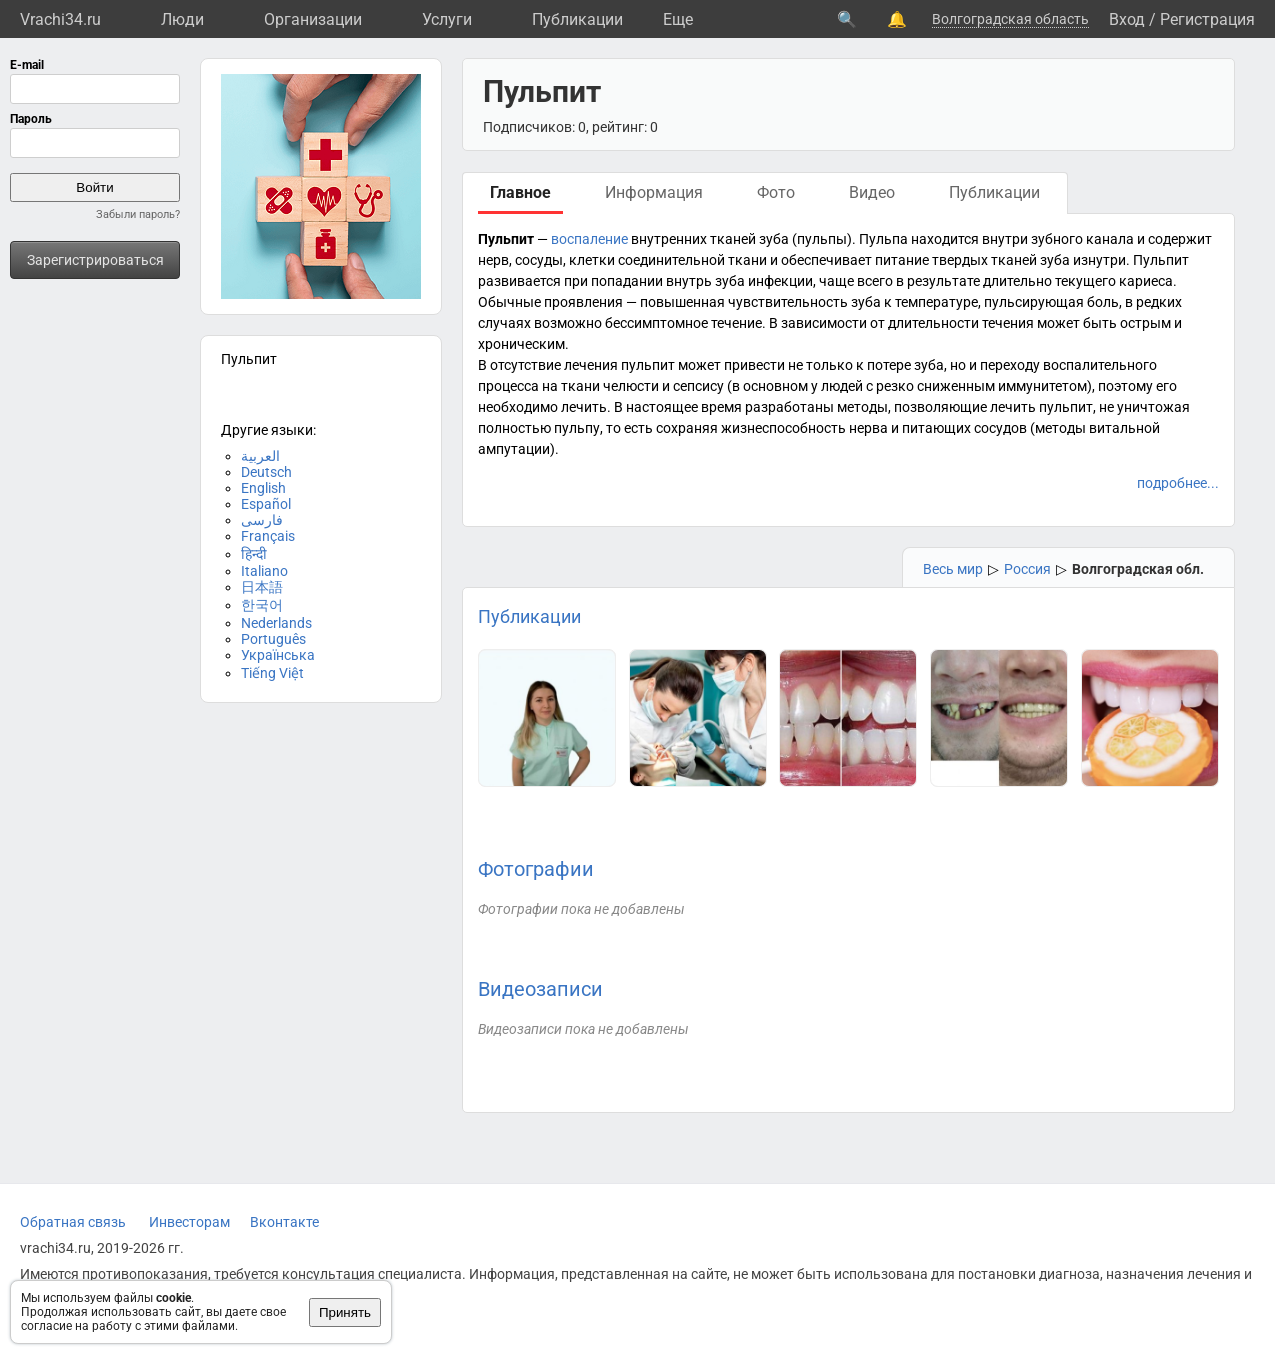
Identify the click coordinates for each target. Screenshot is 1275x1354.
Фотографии (536, 869)
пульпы (822, 239)
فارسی (262, 520)
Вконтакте (284, 1222)
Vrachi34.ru (60, 19)
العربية (260, 456)
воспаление (589, 239)
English (263, 488)
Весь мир (953, 569)
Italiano (264, 571)
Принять (345, 1312)
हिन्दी (254, 554)
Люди (182, 19)
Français (268, 536)
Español (266, 504)
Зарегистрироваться (95, 260)
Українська (278, 655)
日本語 (262, 587)
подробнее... (1178, 483)
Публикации (577, 19)
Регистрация (1207, 19)
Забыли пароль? (138, 214)
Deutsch (266, 472)
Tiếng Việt (272, 673)
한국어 (262, 605)
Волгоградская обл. (1138, 569)
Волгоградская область (1010, 19)
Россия (1027, 569)
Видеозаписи (540, 989)
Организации (313, 19)
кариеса (1146, 281)
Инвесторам (189, 1222)
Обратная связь (73, 1222)
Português (273, 639)
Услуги (447, 19)
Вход (1127, 19)
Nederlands (276, 623)
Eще (678, 19)
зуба (774, 239)
